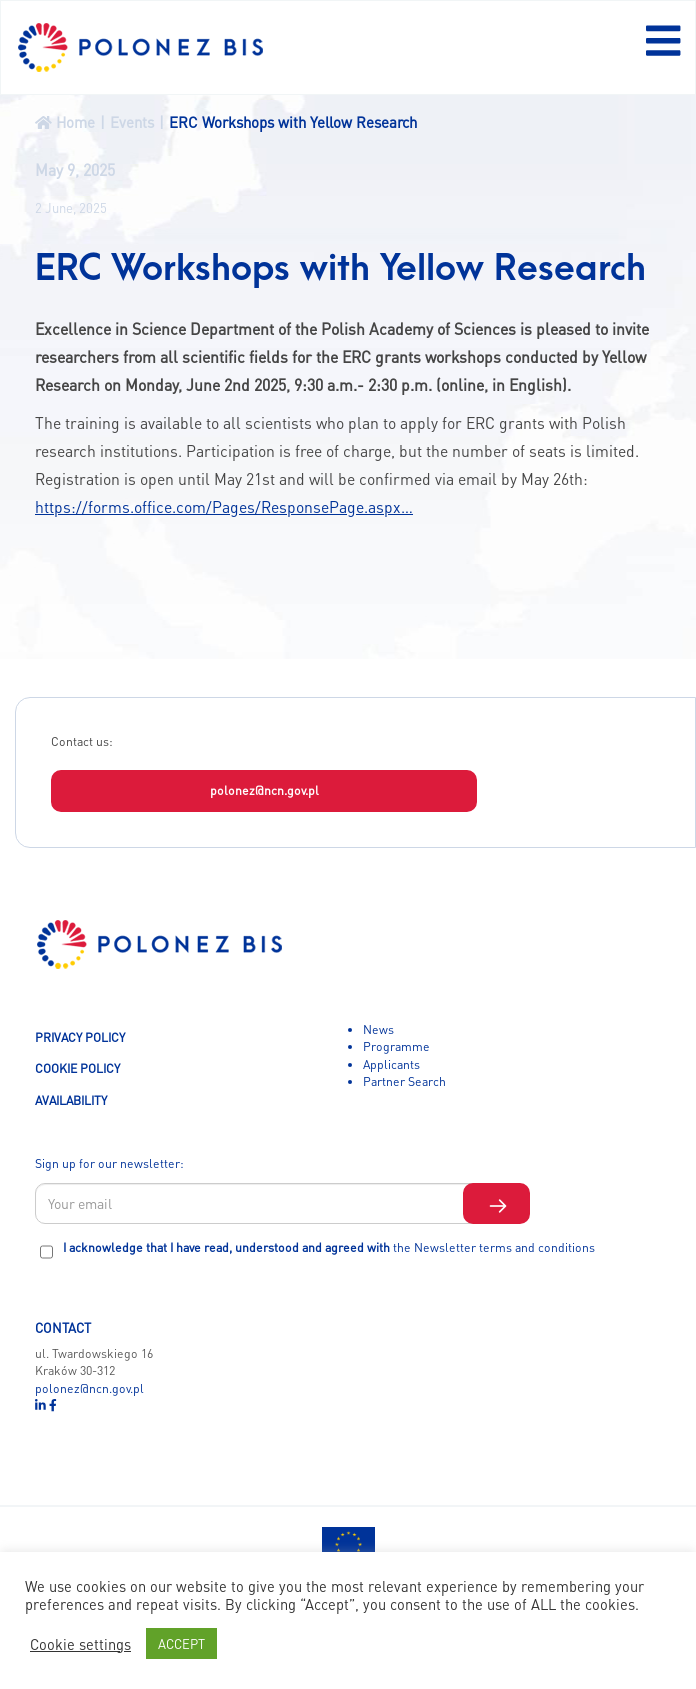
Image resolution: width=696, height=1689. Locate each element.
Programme (396, 1046)
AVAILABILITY (71, 1100)
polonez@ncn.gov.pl (264, 790)
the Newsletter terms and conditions (494, 1247)
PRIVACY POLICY (80, 1037)
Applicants (391, 1064)
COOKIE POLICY (77, 1068)
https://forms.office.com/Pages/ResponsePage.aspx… (224, 507)
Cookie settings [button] (80, 1644)
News (378, 1029)
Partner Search (404, 1081)
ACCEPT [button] (181, 1643)
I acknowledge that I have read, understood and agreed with (329, 1247)
